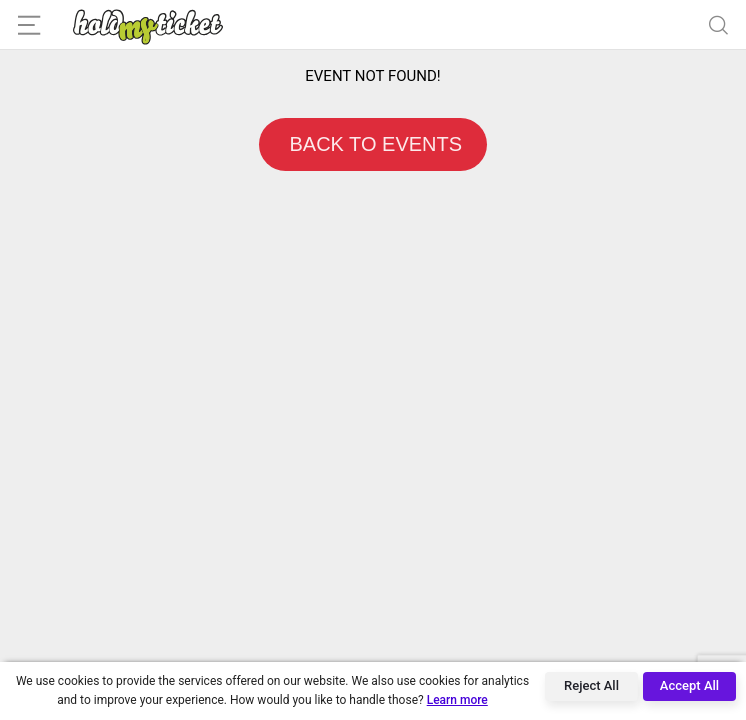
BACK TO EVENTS (373, 144)
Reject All (591, 685)
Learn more (457, 700)
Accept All (689, 685)
